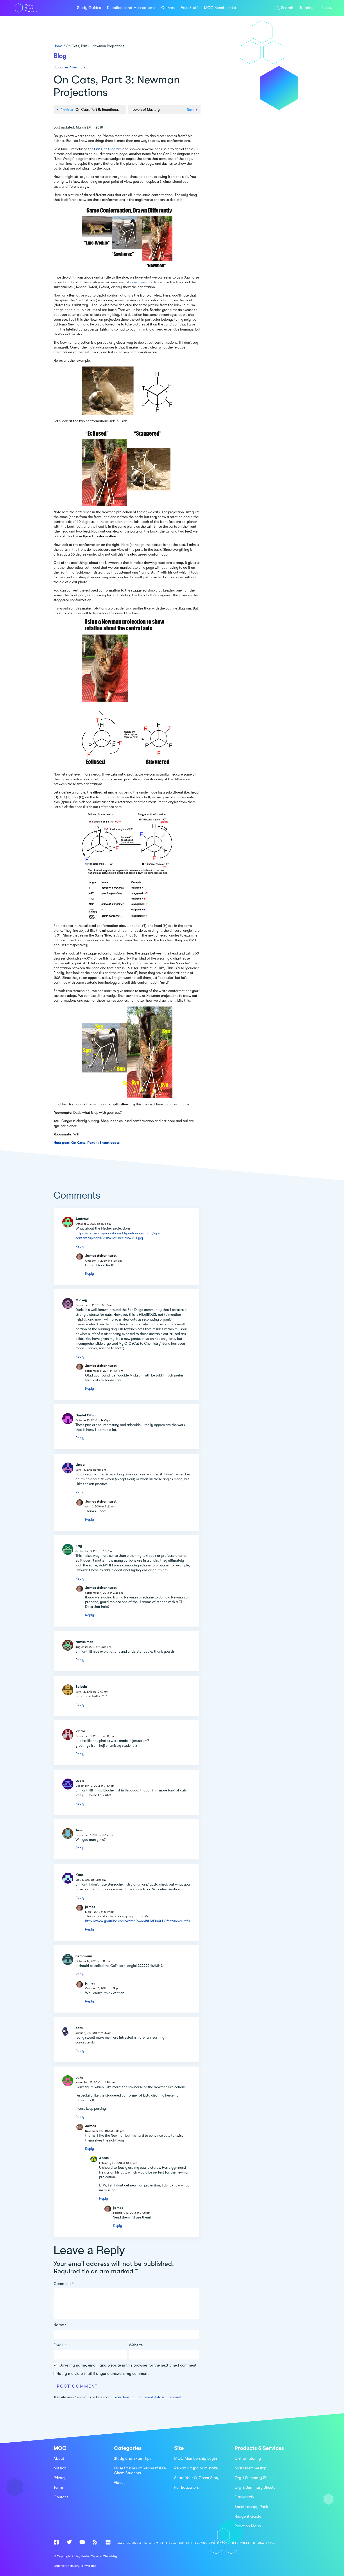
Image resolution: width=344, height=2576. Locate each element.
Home (58, 46)
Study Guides (89, 7)
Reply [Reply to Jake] (79, 2117)
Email (60, 2345)
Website (136, 2345)
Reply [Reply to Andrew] (79, 1246)
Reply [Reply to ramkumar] (79, 1660)
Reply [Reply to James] (89, 2149)
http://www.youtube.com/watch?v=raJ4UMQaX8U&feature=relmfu (137, 1921)
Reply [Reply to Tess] (79, 1848)
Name (60, 2325)
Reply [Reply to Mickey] (79, 1357)
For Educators (186, 2487)
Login (330, 7)
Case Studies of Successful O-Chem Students (140, 2470)
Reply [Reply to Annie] (103, 2199)
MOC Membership (220, 7)
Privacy (60, 2478)
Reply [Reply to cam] (79, 2051)
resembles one (141, 282)
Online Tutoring (248, 2458)
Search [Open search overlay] (287, 7)
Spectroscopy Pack (251, 2506)
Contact (61, 2497)
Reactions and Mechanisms (131, 7)
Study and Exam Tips (132, 2458)
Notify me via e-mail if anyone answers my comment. (102, 2373)
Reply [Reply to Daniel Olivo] (79, 1438)
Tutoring (306, 7)
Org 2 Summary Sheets (255, 2487)
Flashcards (244, 2497)
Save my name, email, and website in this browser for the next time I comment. (128, 2365)
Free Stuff (189, 7)
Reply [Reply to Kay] (79, 1578)
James (90, 2126)
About (59, 2458)
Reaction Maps (248, 2526)
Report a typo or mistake (196, 2468)
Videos (119, 2482)
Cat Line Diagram (108, 149)
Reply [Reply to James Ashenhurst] (89, 1274)
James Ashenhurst (72, 67)
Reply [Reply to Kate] (79, 1898)
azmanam (83, 1956)
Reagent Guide (248, 2516)
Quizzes (168, 7)
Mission (60, 2468)
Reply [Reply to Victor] (79, 1754)
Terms (59, 2487)
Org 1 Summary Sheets (254, 2478)
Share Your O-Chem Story (196, 2478)
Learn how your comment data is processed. (147, 2397)
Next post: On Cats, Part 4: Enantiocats (87, 1143)
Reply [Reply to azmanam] (79, 1974)
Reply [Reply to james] (89, 1929)
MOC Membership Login (195, 2458)
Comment (64, 2283)
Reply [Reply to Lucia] (79, 1804)
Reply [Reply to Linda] (79, 1492)
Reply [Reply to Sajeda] (79, 1705)
